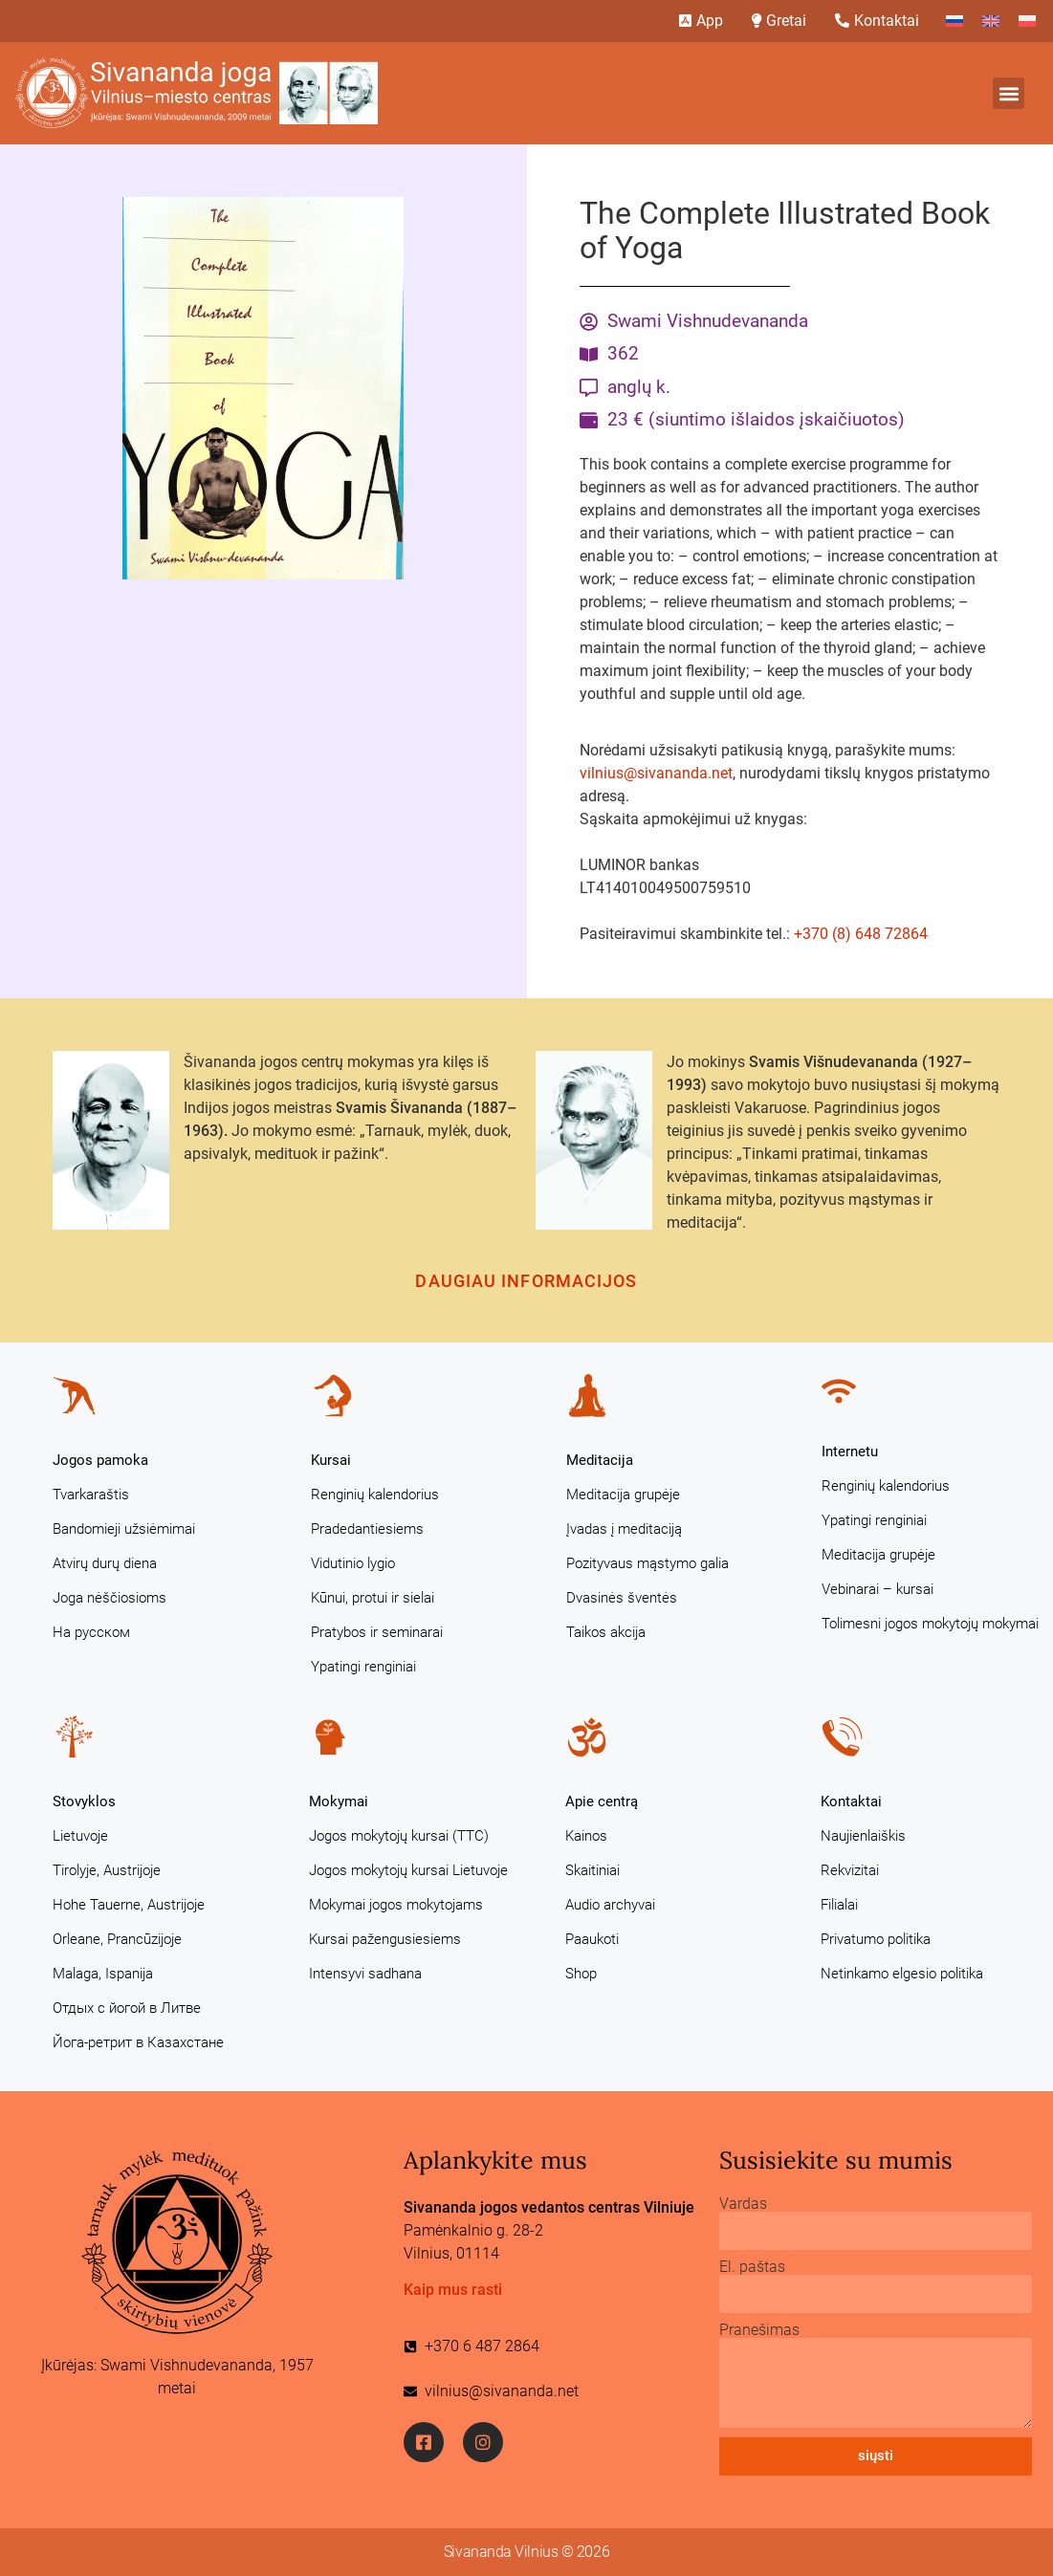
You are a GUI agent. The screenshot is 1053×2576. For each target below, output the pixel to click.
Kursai (331, 1460)
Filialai (839, 1904)
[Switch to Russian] (954, 21)
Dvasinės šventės (621, 1597)
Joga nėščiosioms (109, 1597)
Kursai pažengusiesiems (385, 1939)
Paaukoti (592, 1939)
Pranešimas (759, 2330)
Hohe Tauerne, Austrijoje (129, 1904)
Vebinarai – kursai (877, 1589)
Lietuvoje (80, 1836)
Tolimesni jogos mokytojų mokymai (930, 1623)
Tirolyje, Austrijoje (107, 1870)
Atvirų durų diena (105, 1563)
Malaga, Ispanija (103, 1973)
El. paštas (752, 2267)
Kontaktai (851, 1801)
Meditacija (599, 1460)
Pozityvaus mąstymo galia (647, 1563)
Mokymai (338, 1801)
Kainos (586, 1836)
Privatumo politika (876, 1939)
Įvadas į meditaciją (624, 1529)
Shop (581, 1973)
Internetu (850, 1451)
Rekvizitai (850, 1870)
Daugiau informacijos (526, 1281)
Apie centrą (601, 1801)
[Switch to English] (991, 21)
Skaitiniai (592, 1870)
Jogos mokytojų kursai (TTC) (399, 1836)
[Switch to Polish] (1027, 21)
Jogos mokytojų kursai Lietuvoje (408, 1870)
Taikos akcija (606, 1632)
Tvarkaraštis (91, 1494)
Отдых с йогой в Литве (127, 2008)
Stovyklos (84, 1801)
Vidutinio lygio (353, 1563)
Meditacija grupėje (623, 1494)
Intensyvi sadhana (365, 1973)
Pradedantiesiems (367, 1529)
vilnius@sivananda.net (656, 773)
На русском (91, 1632)
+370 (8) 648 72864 (861, 934)
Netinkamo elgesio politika (902, 1973)
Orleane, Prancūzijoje (117, 1939)
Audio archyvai (610, 1904)
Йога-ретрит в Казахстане (138, 2042)
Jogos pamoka (100, 1460)
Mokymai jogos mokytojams (396, 1904)
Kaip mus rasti (453, 2290)
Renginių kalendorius (375, 1494)
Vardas (743, 2204)
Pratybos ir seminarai (377, 1632)
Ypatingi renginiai (363, 1666)
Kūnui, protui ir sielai (372, 1597)
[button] (1008, 93)
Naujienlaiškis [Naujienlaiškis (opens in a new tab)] (863, 1836)
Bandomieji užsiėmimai (124, 1529)
